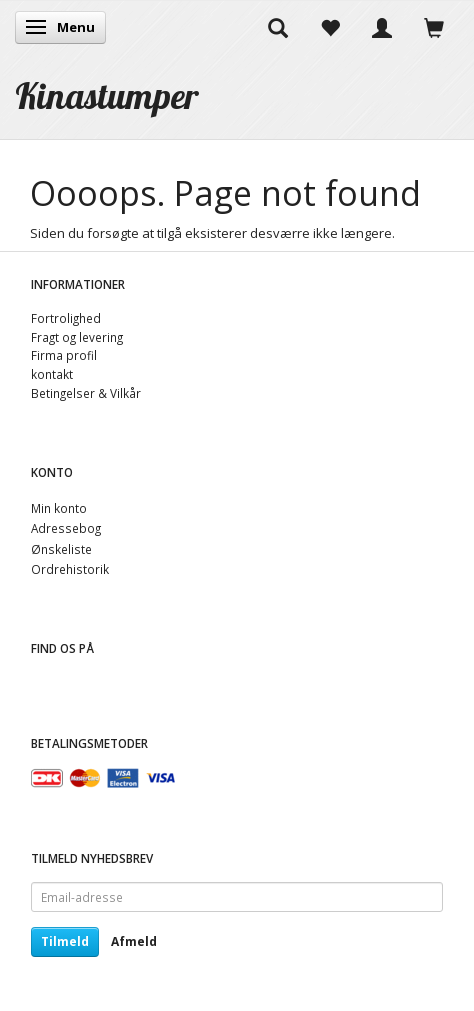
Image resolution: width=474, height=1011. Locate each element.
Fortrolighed (66, 318)
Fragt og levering (77, 337)
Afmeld (134, 941)
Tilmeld (65, 941)
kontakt (52, 374)
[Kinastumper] (107, 95)
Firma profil (64, 355)
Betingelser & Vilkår (86, 393)
